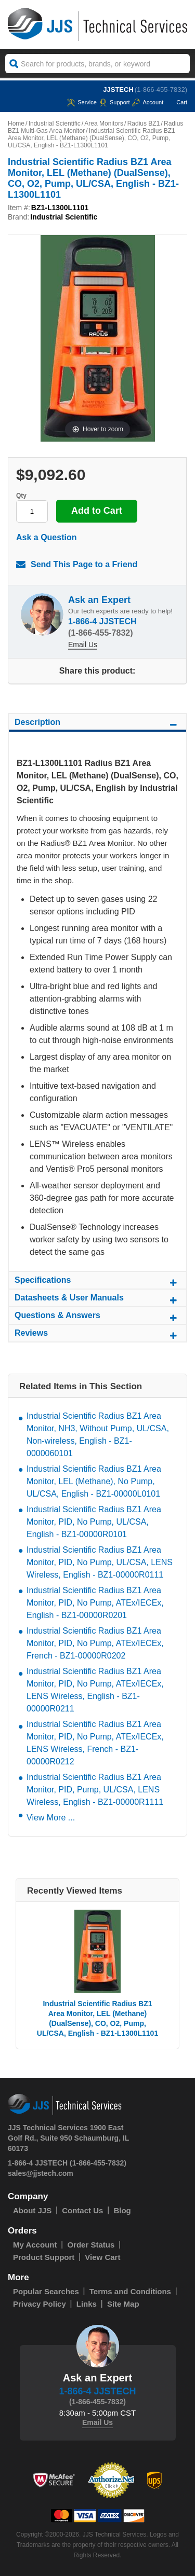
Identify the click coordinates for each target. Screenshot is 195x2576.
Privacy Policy (39, 2303)
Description (97, 724)
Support (114, 102)
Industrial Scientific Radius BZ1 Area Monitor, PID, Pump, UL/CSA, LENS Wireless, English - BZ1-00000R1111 (95, 1789)
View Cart (102, 2257)
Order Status (90, 2244)
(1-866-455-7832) (161, 89)
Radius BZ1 (143, 123)
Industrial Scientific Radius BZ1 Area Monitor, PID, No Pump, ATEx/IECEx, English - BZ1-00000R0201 (95, 1603)
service (82, 102)
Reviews (97, 1334)
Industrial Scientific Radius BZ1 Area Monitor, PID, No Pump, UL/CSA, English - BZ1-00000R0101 (94, 1522)
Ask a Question (46, 537)
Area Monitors (103, 123)
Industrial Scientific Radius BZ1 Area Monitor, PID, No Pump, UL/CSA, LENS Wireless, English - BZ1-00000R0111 (100, 1562)
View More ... (51, 1817)
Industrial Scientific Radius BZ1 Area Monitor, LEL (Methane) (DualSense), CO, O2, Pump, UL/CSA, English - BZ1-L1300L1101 (97, 2018)
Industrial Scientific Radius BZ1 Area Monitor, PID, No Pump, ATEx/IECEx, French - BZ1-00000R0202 (95, 1643)
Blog (122, 2210)
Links (86, 2303)
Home (16, 123)
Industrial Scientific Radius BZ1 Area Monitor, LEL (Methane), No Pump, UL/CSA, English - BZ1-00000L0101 (94, 1481)
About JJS (32, 2210)
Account (147, 102)
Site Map (123, 2303)
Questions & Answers (97, 1317)
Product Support (43, 2257)
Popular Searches (46, 2291)
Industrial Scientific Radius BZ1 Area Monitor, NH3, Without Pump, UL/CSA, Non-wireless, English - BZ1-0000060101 (98, 1435)
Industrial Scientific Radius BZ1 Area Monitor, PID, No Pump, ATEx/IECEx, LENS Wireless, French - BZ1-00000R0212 (95, 1743)
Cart (176, 102)
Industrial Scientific (55, 123)
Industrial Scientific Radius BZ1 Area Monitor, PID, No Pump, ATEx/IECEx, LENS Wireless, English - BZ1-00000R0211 (95, 1690)
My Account (35, 2244)
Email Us (82, 644)
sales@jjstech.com (40, 2173)
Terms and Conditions (130, 2291)
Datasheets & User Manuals (97, 1299)
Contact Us (82, 2210)
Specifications (97, 1282)
